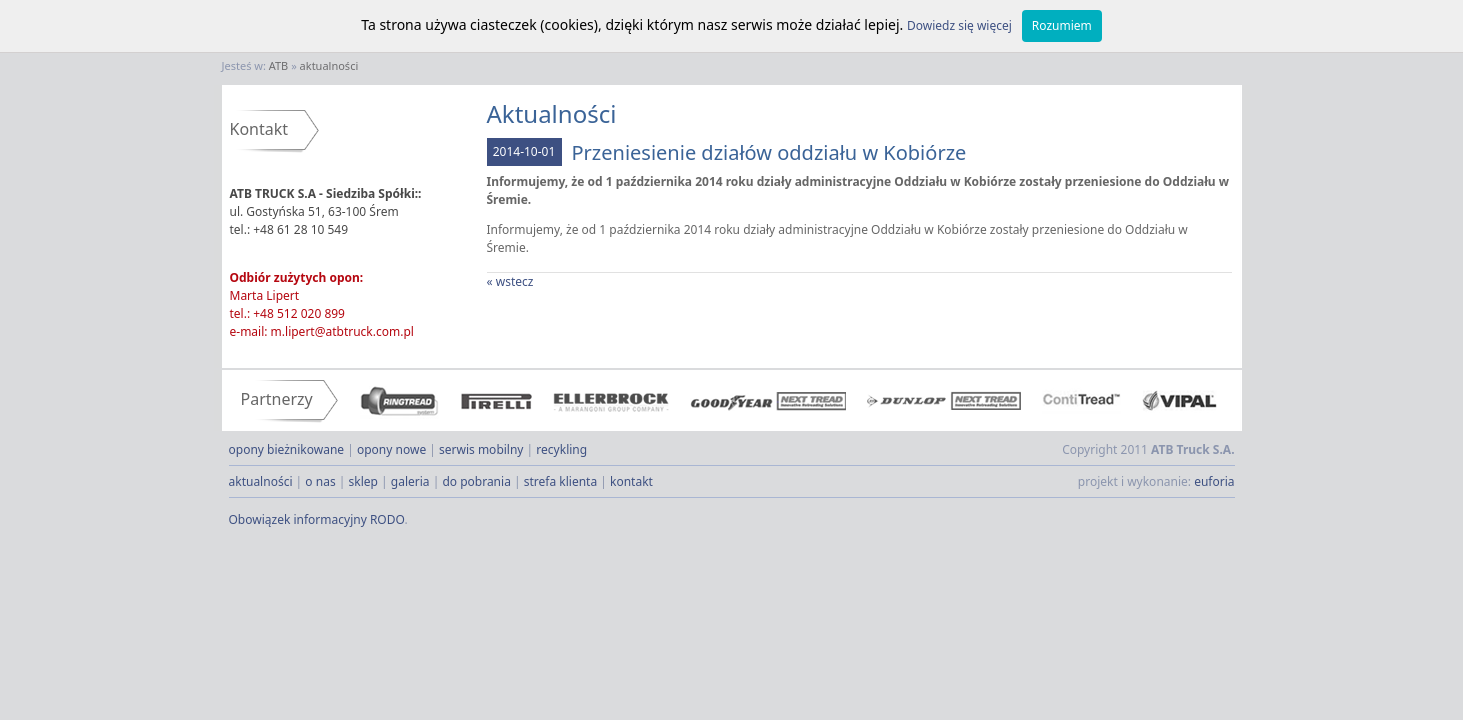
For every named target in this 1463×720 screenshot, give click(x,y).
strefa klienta (560, 481)
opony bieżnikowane (287, 449)
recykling (561, 449)
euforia (1214, 481)
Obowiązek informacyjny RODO (317, 519)
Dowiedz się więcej (959, 25)
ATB (279, 65)
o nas (320, 481)
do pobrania (476, 481)
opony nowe (391, 449)
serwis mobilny (481, 449)
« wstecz (510, 281)
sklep (363, 481)
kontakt (631, 481)
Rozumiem (1062, 25)
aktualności (329, 65)
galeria (410, 481)
